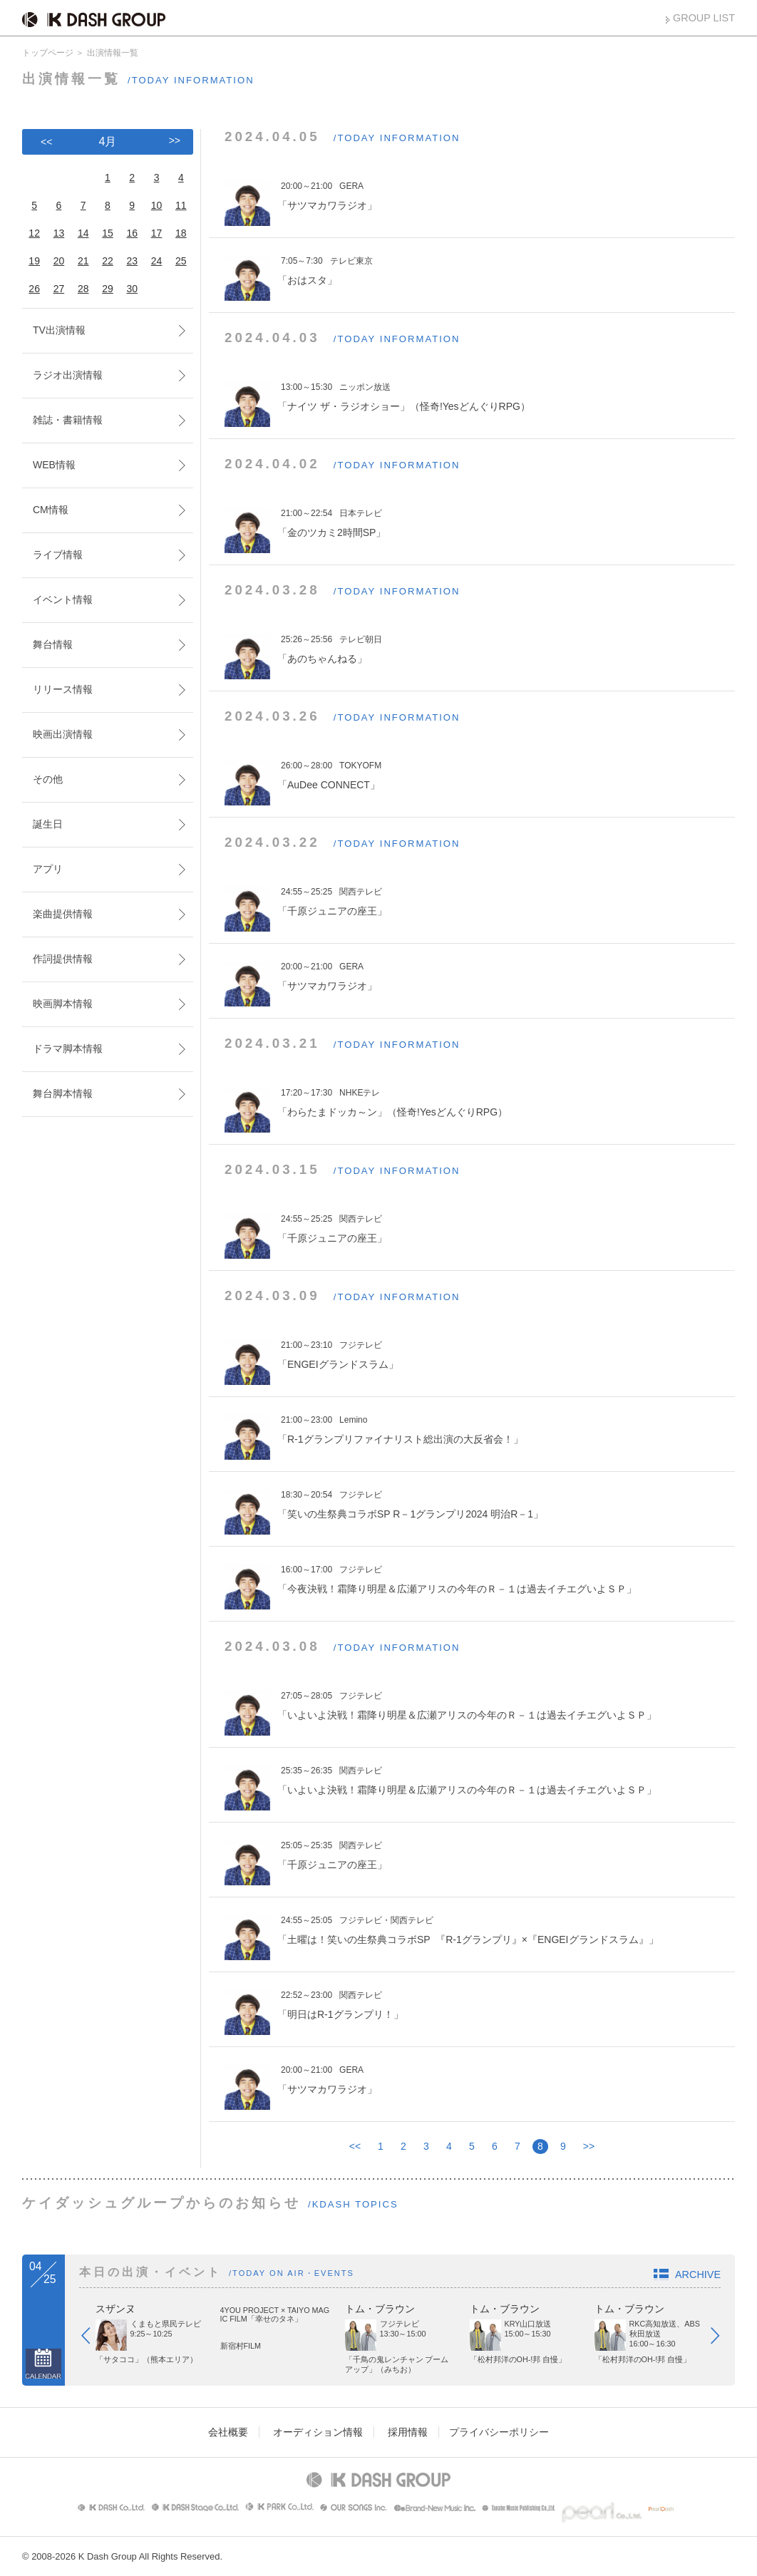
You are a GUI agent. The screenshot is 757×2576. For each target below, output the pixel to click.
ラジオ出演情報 (68, 375)
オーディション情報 (318, 2432)
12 (34, 233)
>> (588, 2146)
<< (355, 2146)
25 (181, 261)
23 (132, 261)
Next (722, 2338)
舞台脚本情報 (63, 1093)
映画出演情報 (63, 734)
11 (181, 205)
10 (157, 205)
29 (107, 288)
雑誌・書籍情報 (68, 420)
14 (83, 233)
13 (59, 233)
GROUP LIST (704, 18)
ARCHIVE (698, 2274)
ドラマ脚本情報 (68, 1048)
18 (181, 233)
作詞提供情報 (63, 958)
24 (157, 261)
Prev (92, 2338)
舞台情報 (53, 644)
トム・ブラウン (380, 2308)
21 (83, 261)
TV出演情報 (59, 330)
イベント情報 (63, 599)
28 (83, 288)
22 (107, 261)
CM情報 (50, 509)
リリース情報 (63, 689)
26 (34, 288)
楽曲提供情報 (63, 913)
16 (132, 233)
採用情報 (408, 2432)
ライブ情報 (58, 554)
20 (59, 261)
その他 (48, 779)
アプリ (48, 869)
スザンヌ (115, 2308)
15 (107, 233)
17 (157, 233)
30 (132, 288)
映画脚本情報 (63, 1003)
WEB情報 (54, 464)
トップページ (47, 53)
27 (59, 288)
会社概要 (228, 2432)
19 (34, 261)
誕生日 (48, 824)
